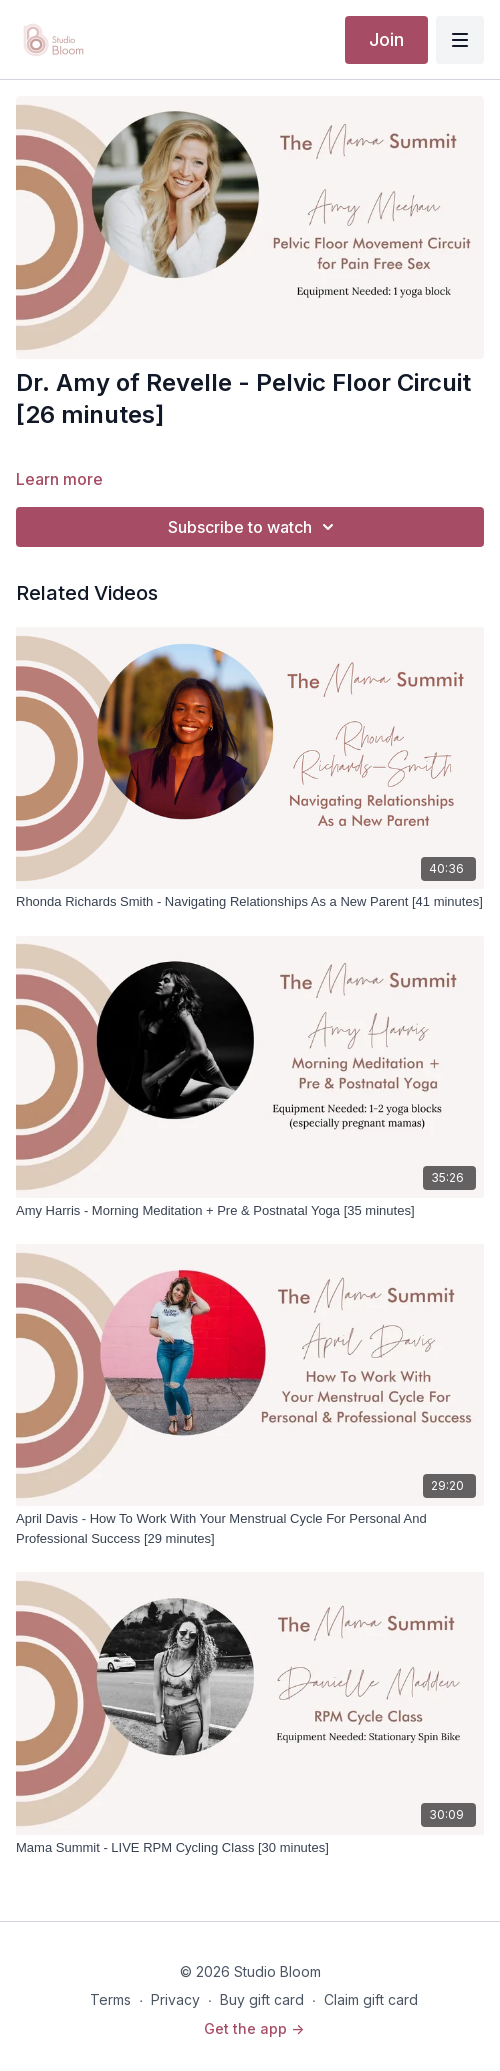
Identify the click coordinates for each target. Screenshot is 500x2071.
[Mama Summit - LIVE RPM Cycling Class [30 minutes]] (250, 1848)
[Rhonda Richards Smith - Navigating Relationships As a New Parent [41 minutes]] (250, 902)
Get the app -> (254, 2028)
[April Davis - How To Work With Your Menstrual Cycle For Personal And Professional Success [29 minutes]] (250, 1528)
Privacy (175, 1999)
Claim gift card (371, 1999)
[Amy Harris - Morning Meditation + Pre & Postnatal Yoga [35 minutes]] (250, 1211)
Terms (110, 1999)
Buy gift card (262, 1999)
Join (386, 39)
